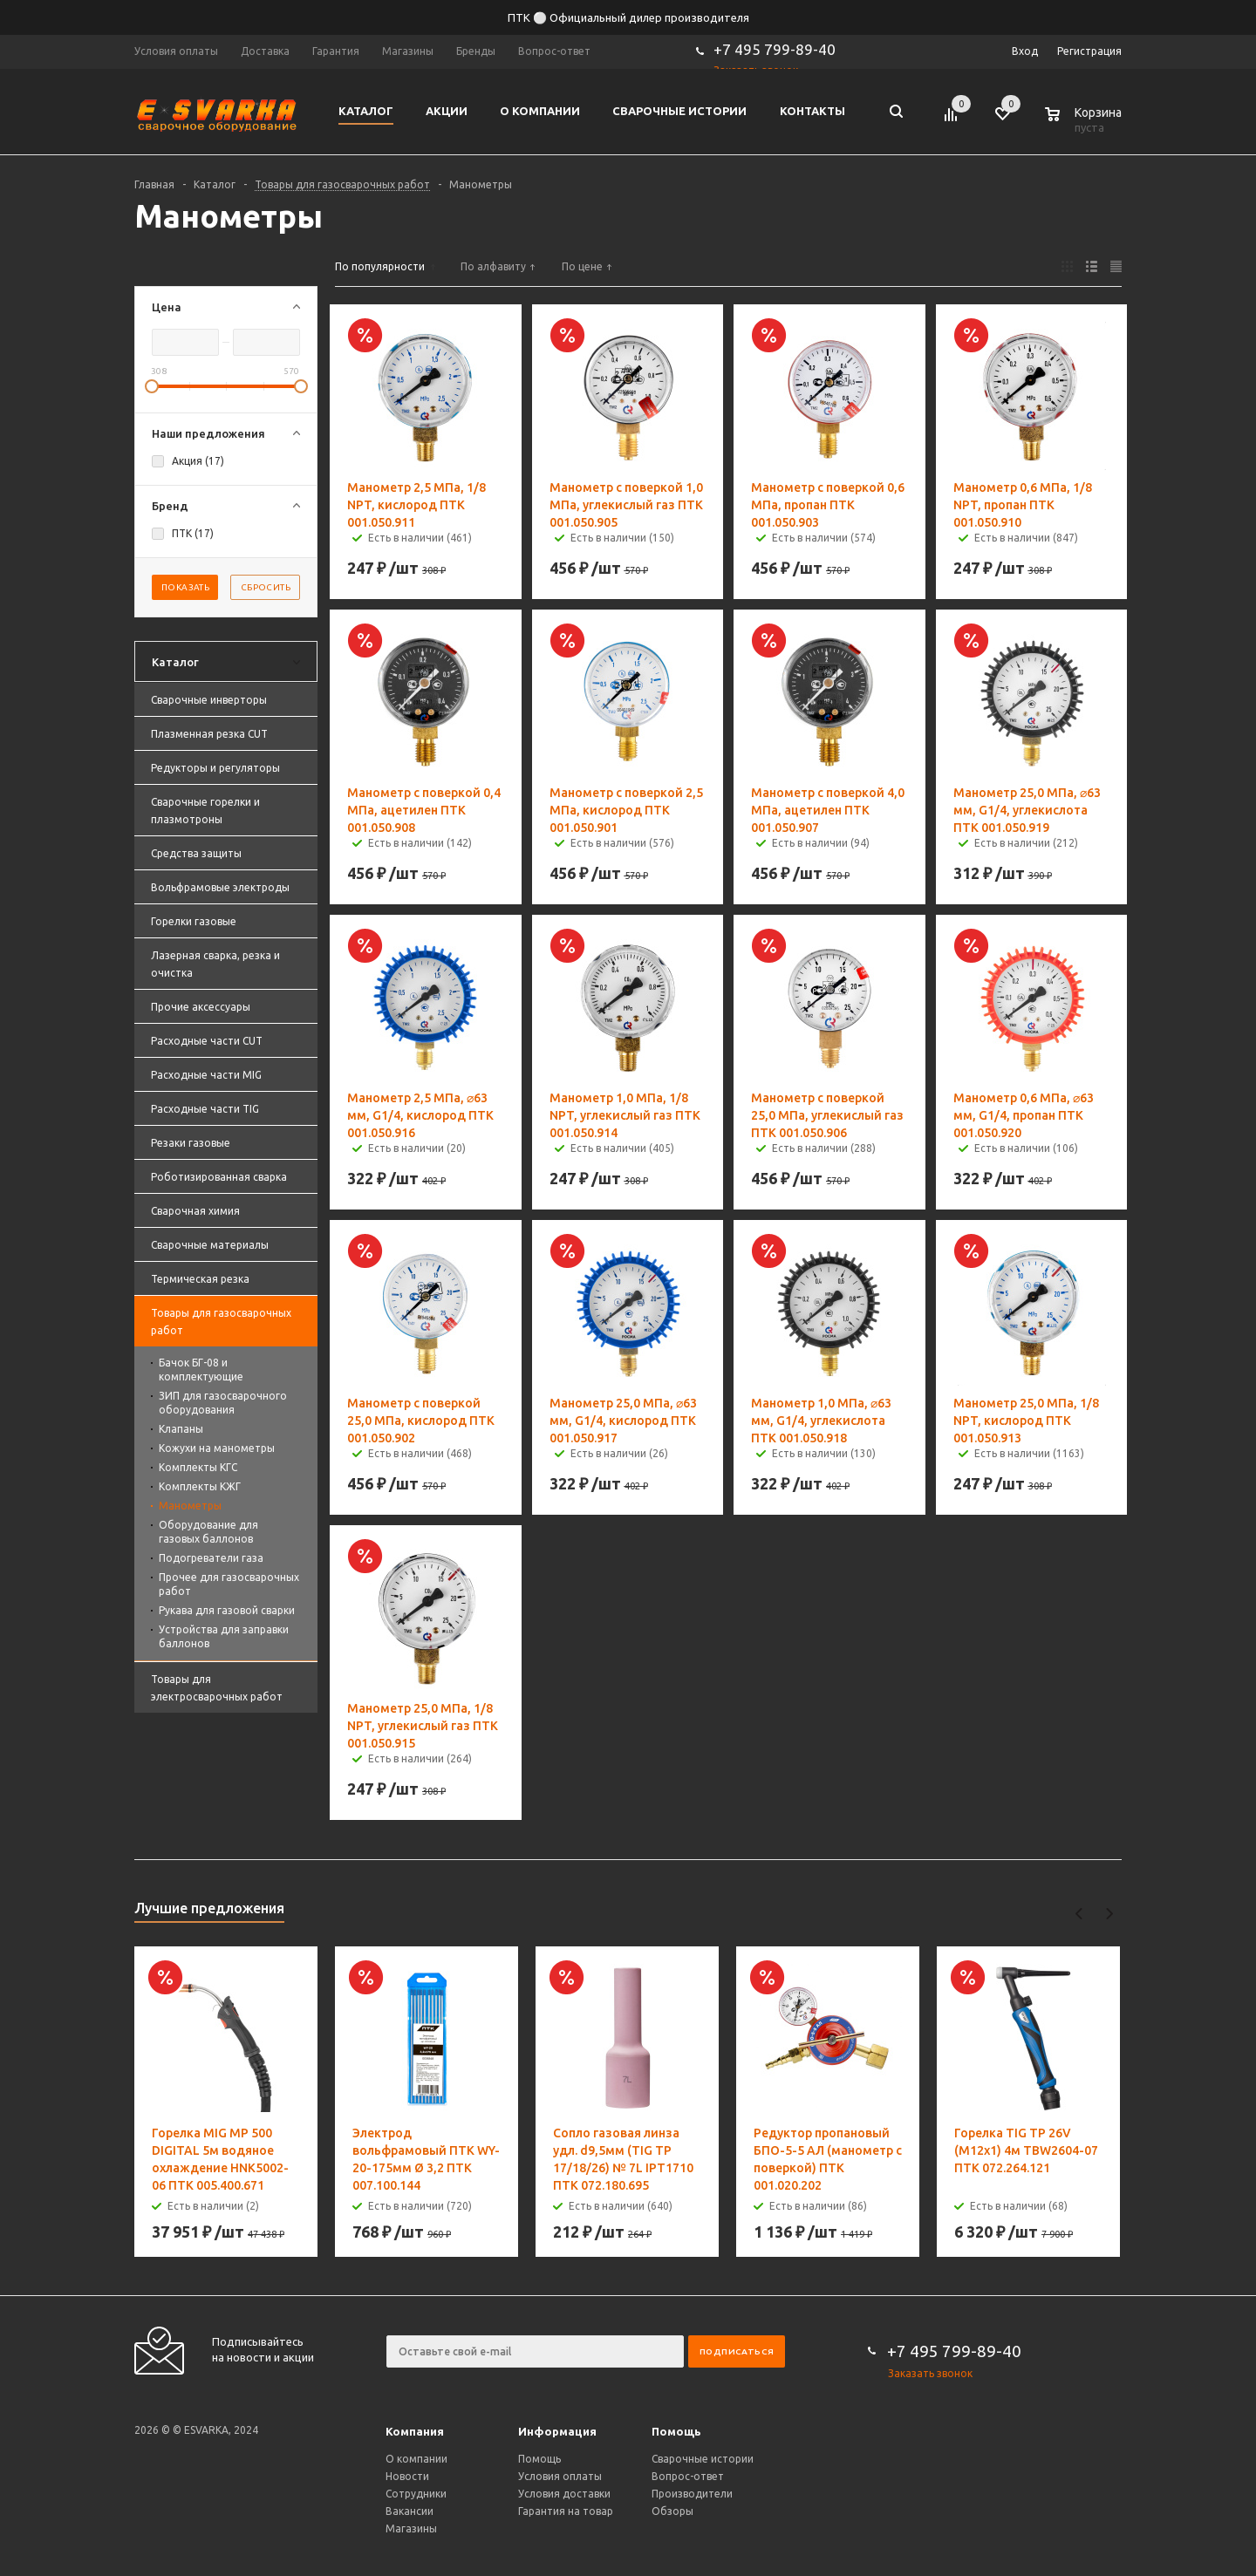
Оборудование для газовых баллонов (208, 1531)
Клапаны (181, 1429)
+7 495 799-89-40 (774, 49)
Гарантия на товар (565, 2511)
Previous (1079, 1913)
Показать (185, 587)
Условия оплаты (560, 2476)
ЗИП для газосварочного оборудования (223, 1402)
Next (1109, 1913)
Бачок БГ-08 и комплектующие (201, 1369)
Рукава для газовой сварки (227, 1610)
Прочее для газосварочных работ (229, 1584)
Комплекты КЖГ (200, 1486)
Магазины (411, 2528)
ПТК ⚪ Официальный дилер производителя (628, 17)
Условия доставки (564, 2493)
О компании (416, 2458)
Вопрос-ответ (688, 2476)
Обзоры (672, 2511)
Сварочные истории (703, 2458)
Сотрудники (416, 2493)
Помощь (676, 2431)
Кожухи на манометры (217, 1448)
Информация (557, 2431)
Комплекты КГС (198, 1467)
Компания (415, 2431)
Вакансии (409, 2511)
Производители (692, 2493)
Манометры (190, 1505)
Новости (407, 2476)
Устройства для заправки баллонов (224, 1636)
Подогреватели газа (211, 1558)
